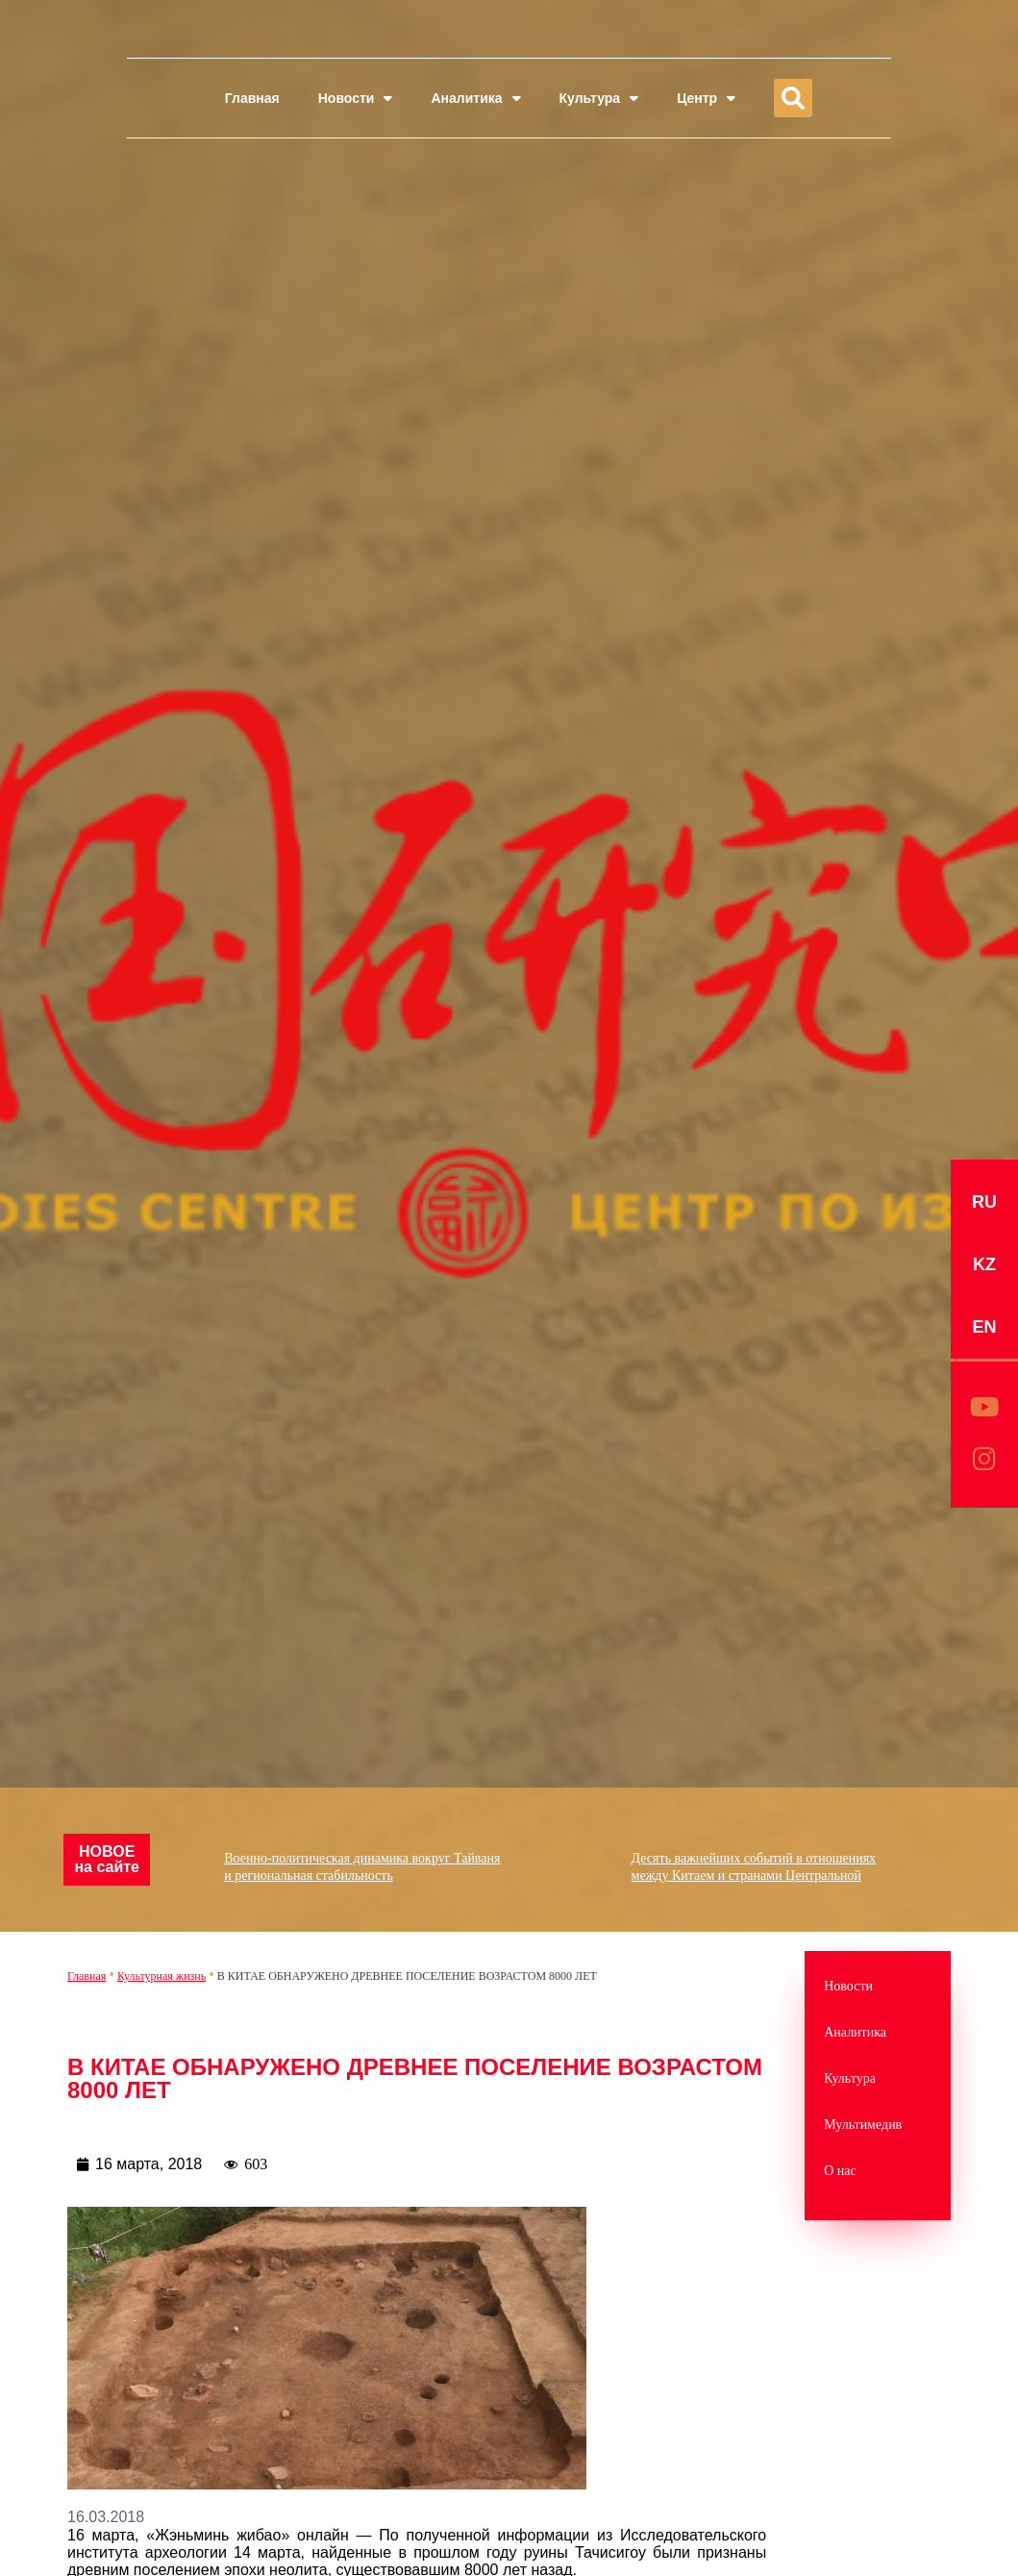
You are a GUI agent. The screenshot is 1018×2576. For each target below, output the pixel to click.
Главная (252, 98)
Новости (355, 98)
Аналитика (475, 98)
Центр (706, 98)
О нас (840, 2170)
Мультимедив (863, 2124)
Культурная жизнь (161, 1976)
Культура (599, 98)
